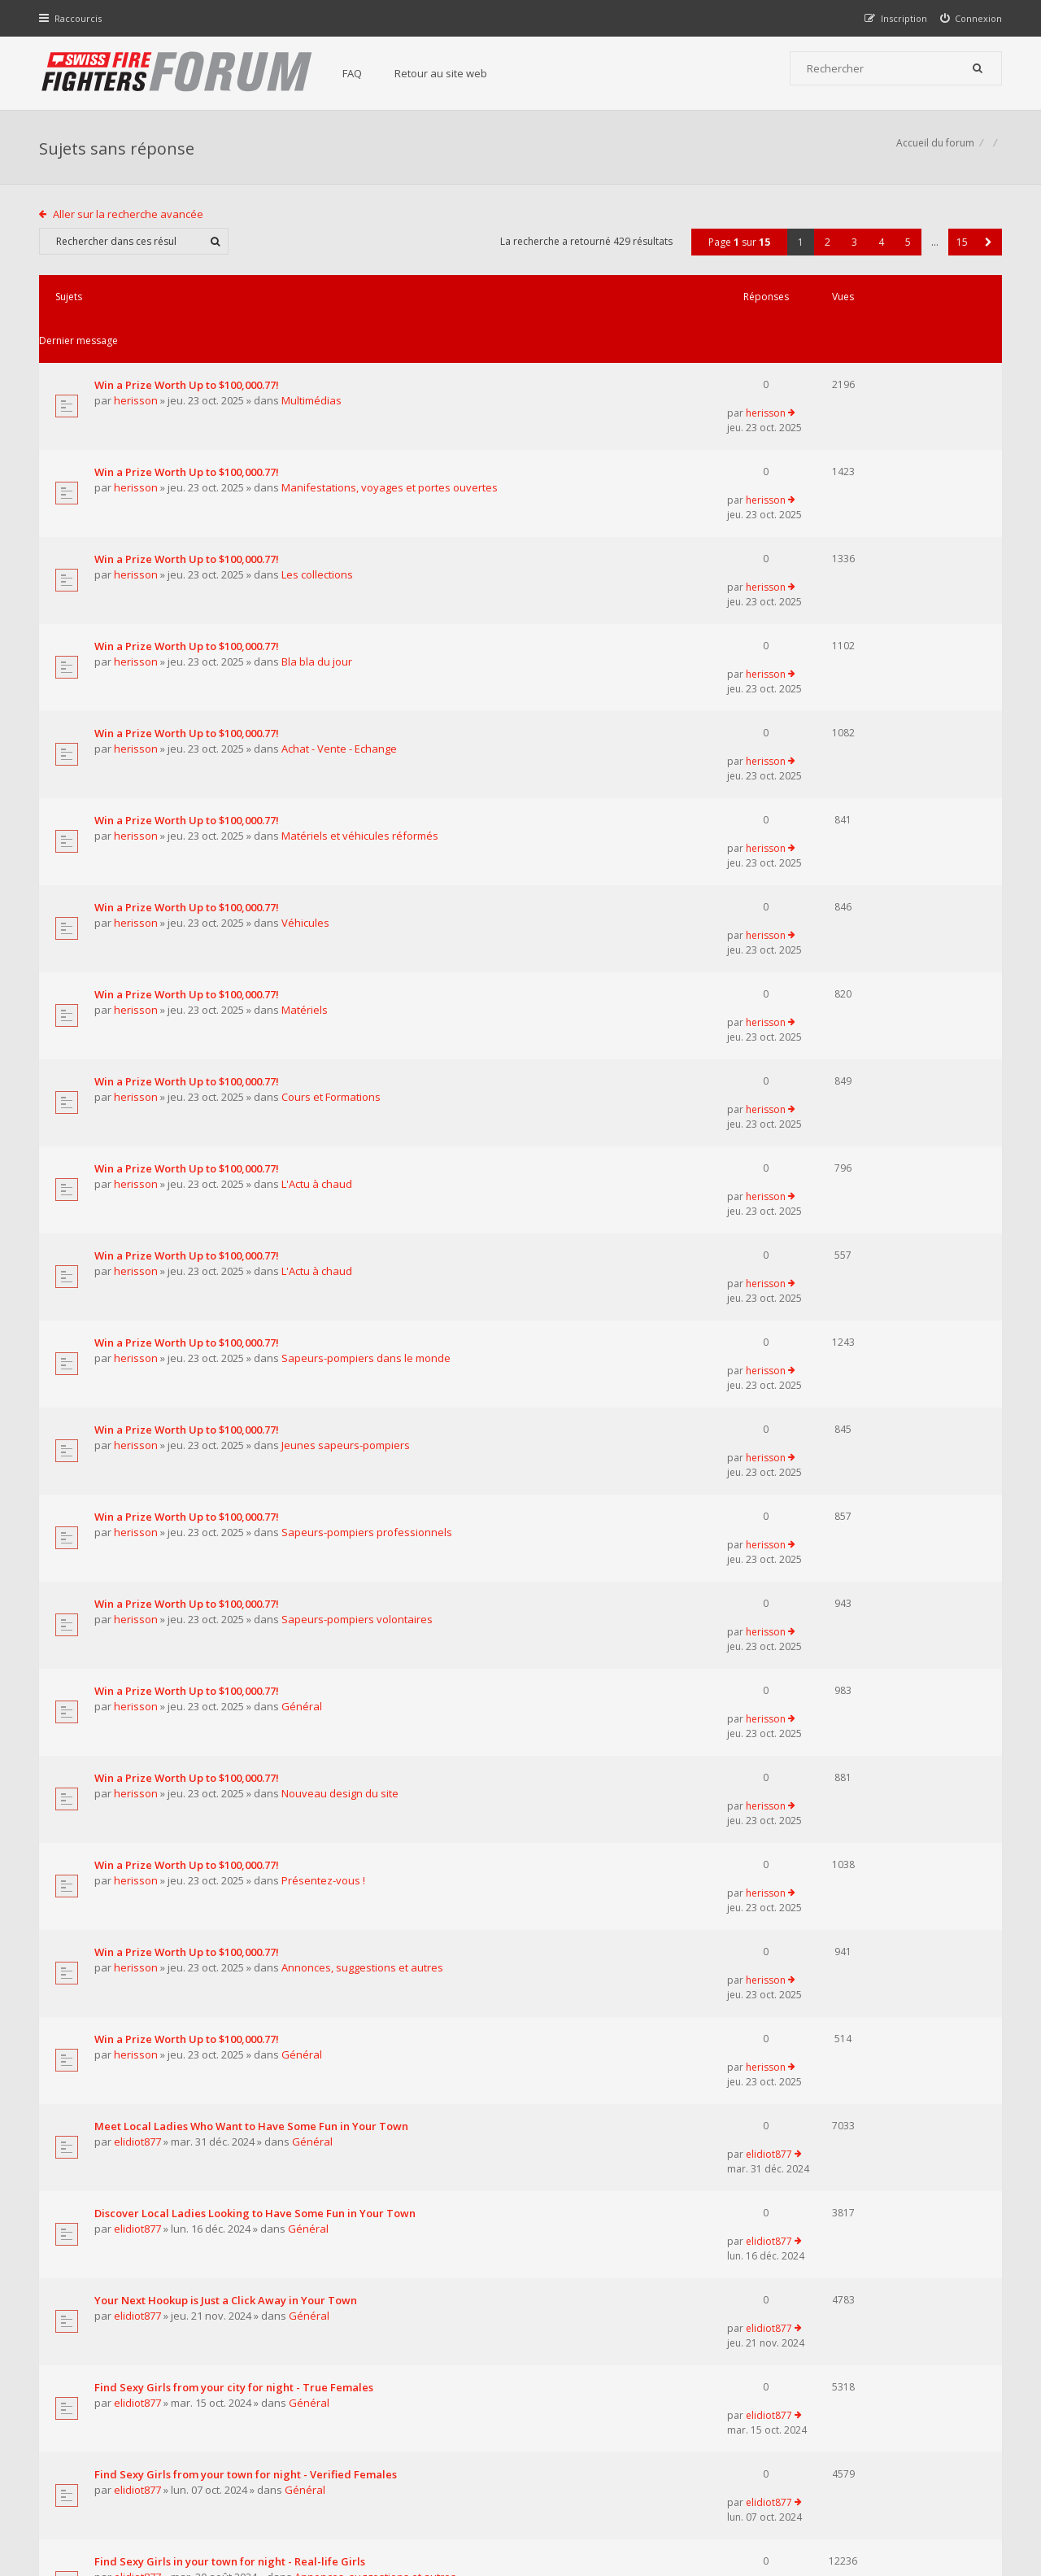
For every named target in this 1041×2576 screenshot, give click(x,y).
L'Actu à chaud (318, 914)
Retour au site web (448, 73)
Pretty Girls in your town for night (182, 1935)
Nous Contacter (737, 2367)
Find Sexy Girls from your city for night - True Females (235, 1752)
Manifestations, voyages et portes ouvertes (391, 426)
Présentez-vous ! (325, 1402)
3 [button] (853, 250)
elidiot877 (139, 1585)
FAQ (359, 73)
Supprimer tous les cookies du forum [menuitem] (915, 2493)
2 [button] (826, 250)
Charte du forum (409, 2415)
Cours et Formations (332, 853)
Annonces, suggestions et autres (364, 1463)
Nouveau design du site (341, 1341)
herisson (137, 365)
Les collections (319, 487)
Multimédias (313, 365)
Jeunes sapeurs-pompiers (347, 1097)
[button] (986, 250)
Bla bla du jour (318, 548)
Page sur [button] (738, 250)
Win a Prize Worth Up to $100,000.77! (188, 349)
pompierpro (146, 2074)
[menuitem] (970, 18)
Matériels (306, 792)
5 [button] (906, 250)
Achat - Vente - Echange (341, 609)
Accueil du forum (934, 151)
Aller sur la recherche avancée (130, 222)
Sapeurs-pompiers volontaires (358, 1219)
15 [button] (960, 250)
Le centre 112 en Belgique (162, 2057)
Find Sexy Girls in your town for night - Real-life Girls (231, 1874)
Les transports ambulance (162, 2118)
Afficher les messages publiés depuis (329, 2187)
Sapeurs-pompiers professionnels (368, 1158)
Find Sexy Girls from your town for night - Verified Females (247, 1813)
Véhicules (307, 731)
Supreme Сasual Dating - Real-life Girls (196, 1996)
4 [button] (879, 250)
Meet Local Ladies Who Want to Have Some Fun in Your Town (253, 1569)
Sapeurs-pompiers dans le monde (367, 1036)
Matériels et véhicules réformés (361, 670)
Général (303, 1280)
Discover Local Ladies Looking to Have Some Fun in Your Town (256, 1630)
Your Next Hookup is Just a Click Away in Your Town (227, 1691)
